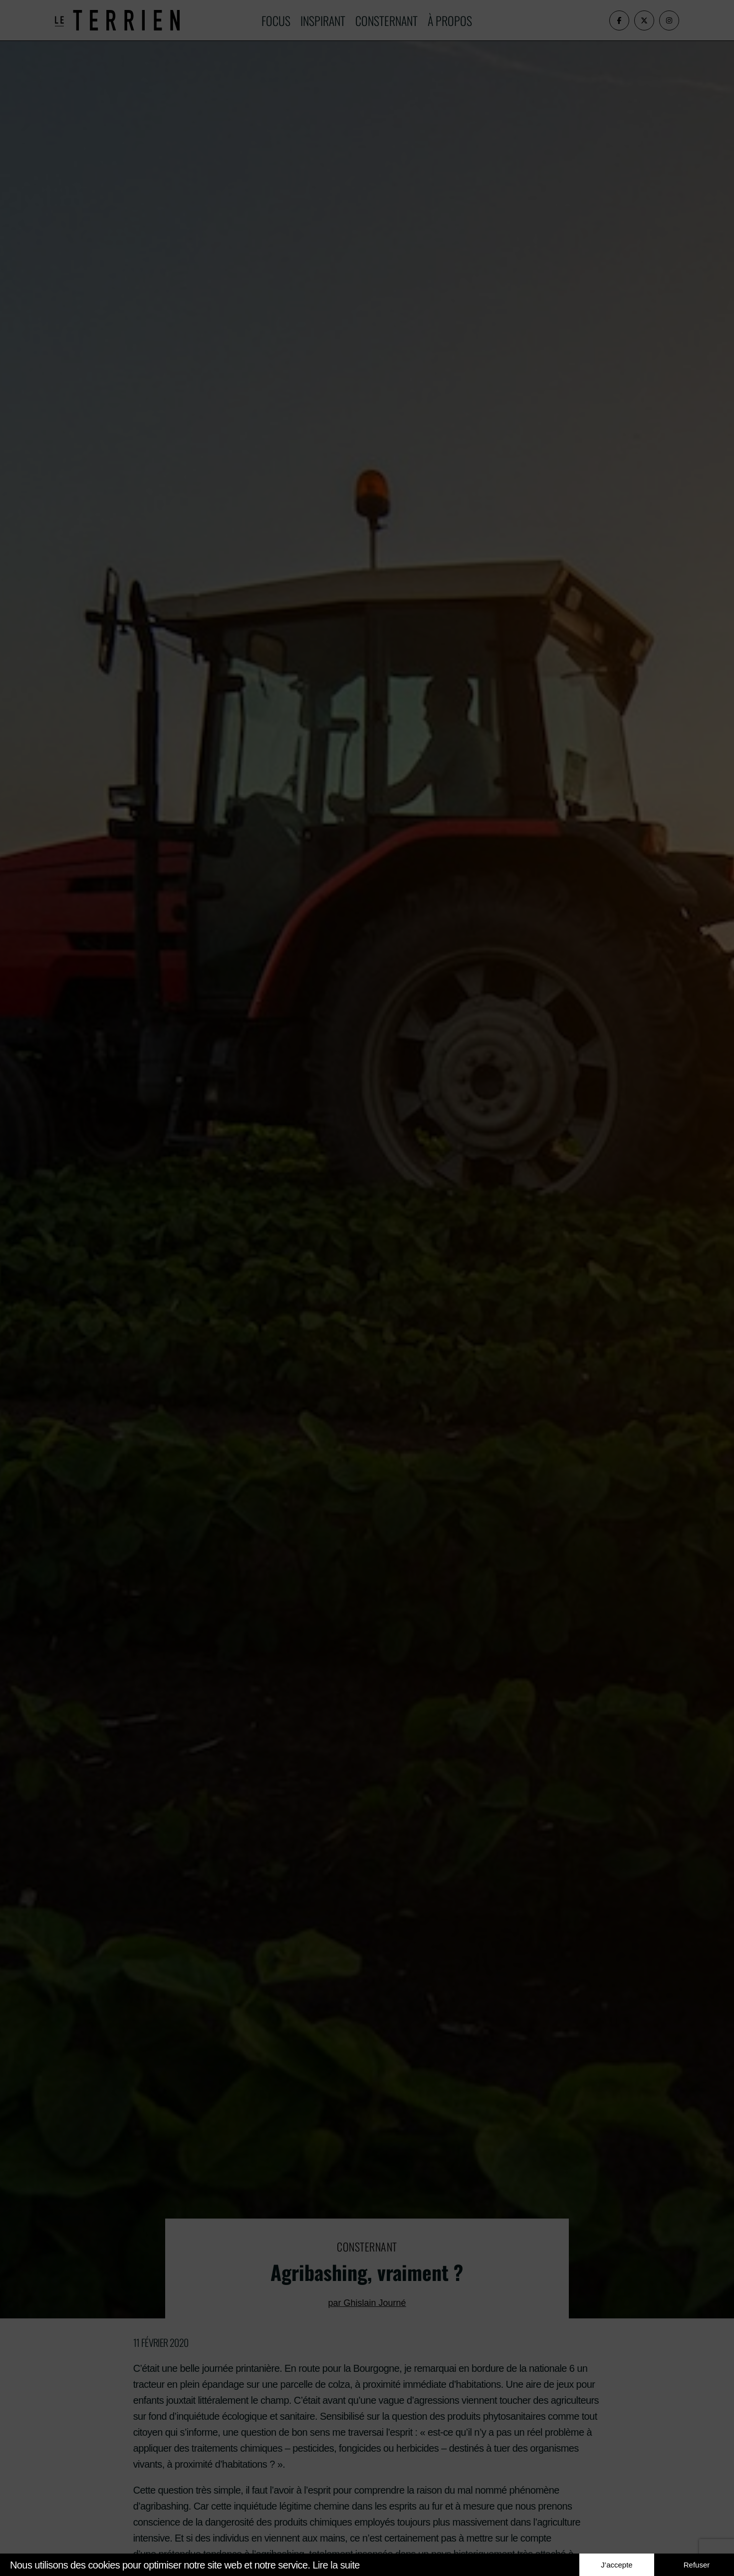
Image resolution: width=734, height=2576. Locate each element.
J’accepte (616, 2565)
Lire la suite (335, 2565)
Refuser (697, 2565)
